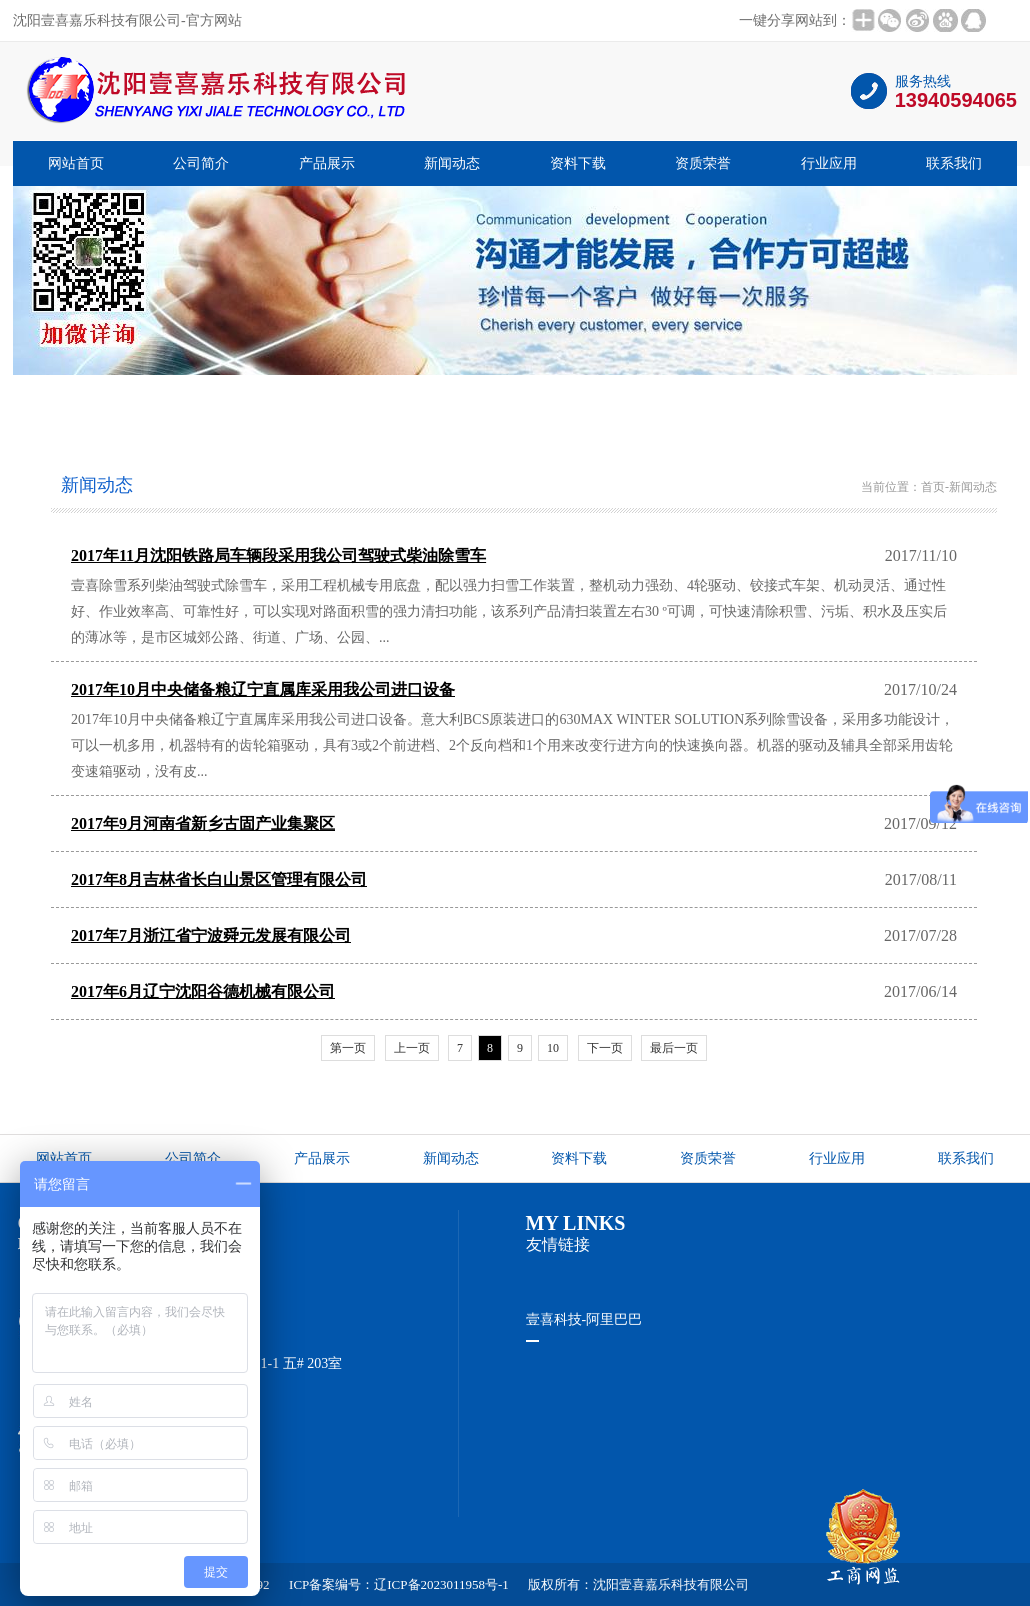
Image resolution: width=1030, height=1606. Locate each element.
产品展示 (327, 163)
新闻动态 (452, 163)
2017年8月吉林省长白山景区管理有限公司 (219, 879)
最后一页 (674, 1048)
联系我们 (954, 163)
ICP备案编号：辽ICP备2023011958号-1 (399, 1584)
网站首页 (76, 163)
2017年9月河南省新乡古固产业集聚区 (203, 823)
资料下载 (578, 163)
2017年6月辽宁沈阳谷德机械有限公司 (203, 991)
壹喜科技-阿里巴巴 (584, 1319)
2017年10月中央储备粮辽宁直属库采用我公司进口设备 (263, 689)
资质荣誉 (703, 163)
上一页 (412, 1048)
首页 (933, 487)
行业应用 (829, 163)
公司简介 (201, 163)
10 (553, 1048)
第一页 (348, 1048)
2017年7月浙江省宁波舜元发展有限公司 (211, 935)
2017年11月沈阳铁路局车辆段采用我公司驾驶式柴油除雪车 (278, 555)
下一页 (605, 1048)
